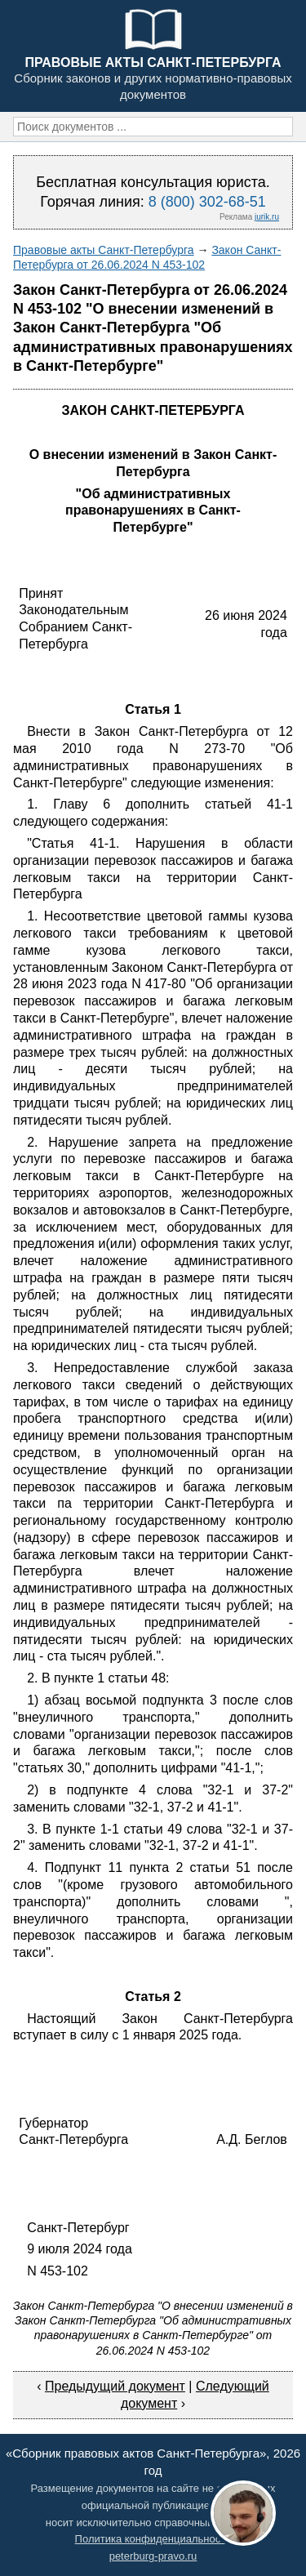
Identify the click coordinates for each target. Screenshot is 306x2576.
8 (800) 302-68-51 (207, 202)
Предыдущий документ (115, 2386)
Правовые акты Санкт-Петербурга (103, 249)
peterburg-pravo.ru (153, 2556)
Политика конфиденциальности (153, 2539)
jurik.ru (267, 216)
